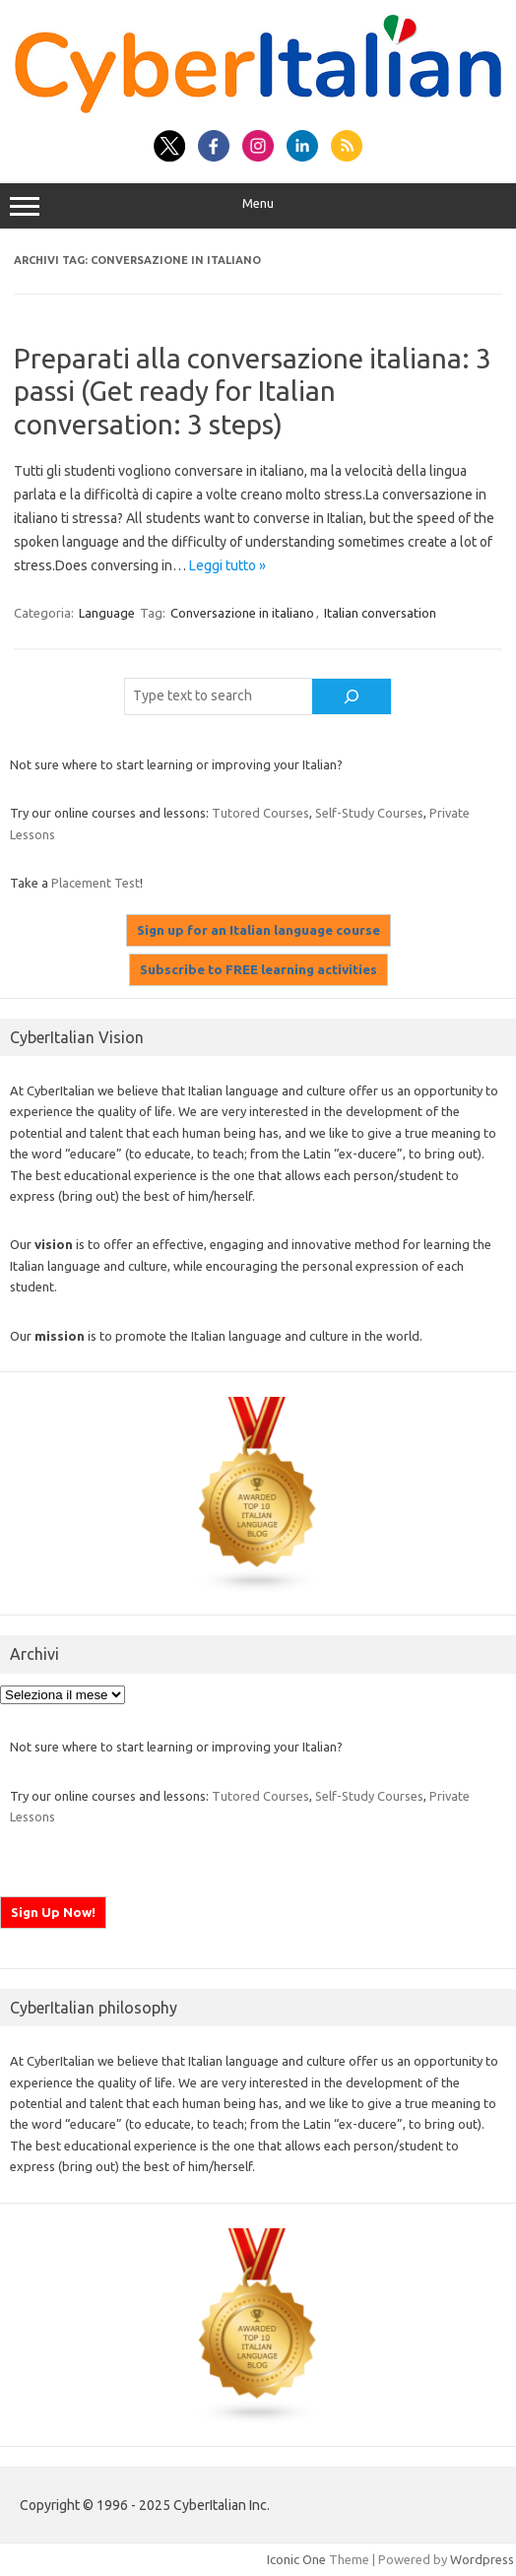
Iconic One (296, 2559)
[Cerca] (351, 696)
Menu (258, 206)
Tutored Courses (260, 813)
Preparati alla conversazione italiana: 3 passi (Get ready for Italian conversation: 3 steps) (252, 391)
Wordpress (482, 2559)
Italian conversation (380, 613)
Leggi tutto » (227, 565)
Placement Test (95, 883)
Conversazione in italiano (242, 613)
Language (107, 613)
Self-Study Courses (369, 813)
